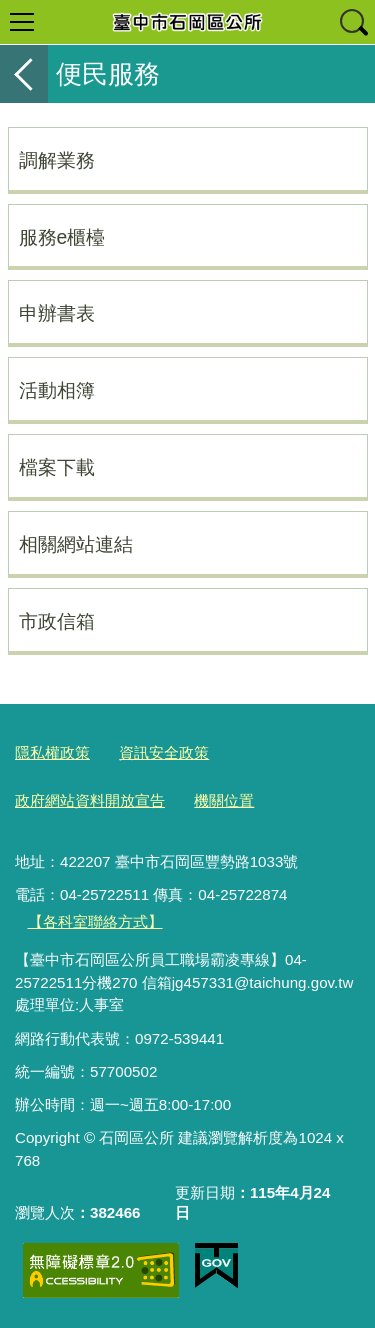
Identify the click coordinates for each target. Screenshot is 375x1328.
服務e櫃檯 (62, 237)
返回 (24, 74)
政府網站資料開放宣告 (90, 800)
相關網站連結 (76, 544)
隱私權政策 (52, 752)
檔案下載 (57, 467)
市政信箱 (57, 621)
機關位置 (224, 800)
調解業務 (57, 160)
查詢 (353, 22)
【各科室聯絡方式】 (95, 921)
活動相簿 (57, 390)
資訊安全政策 (164, 752)
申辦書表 (57, 313)
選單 (22, 22)
